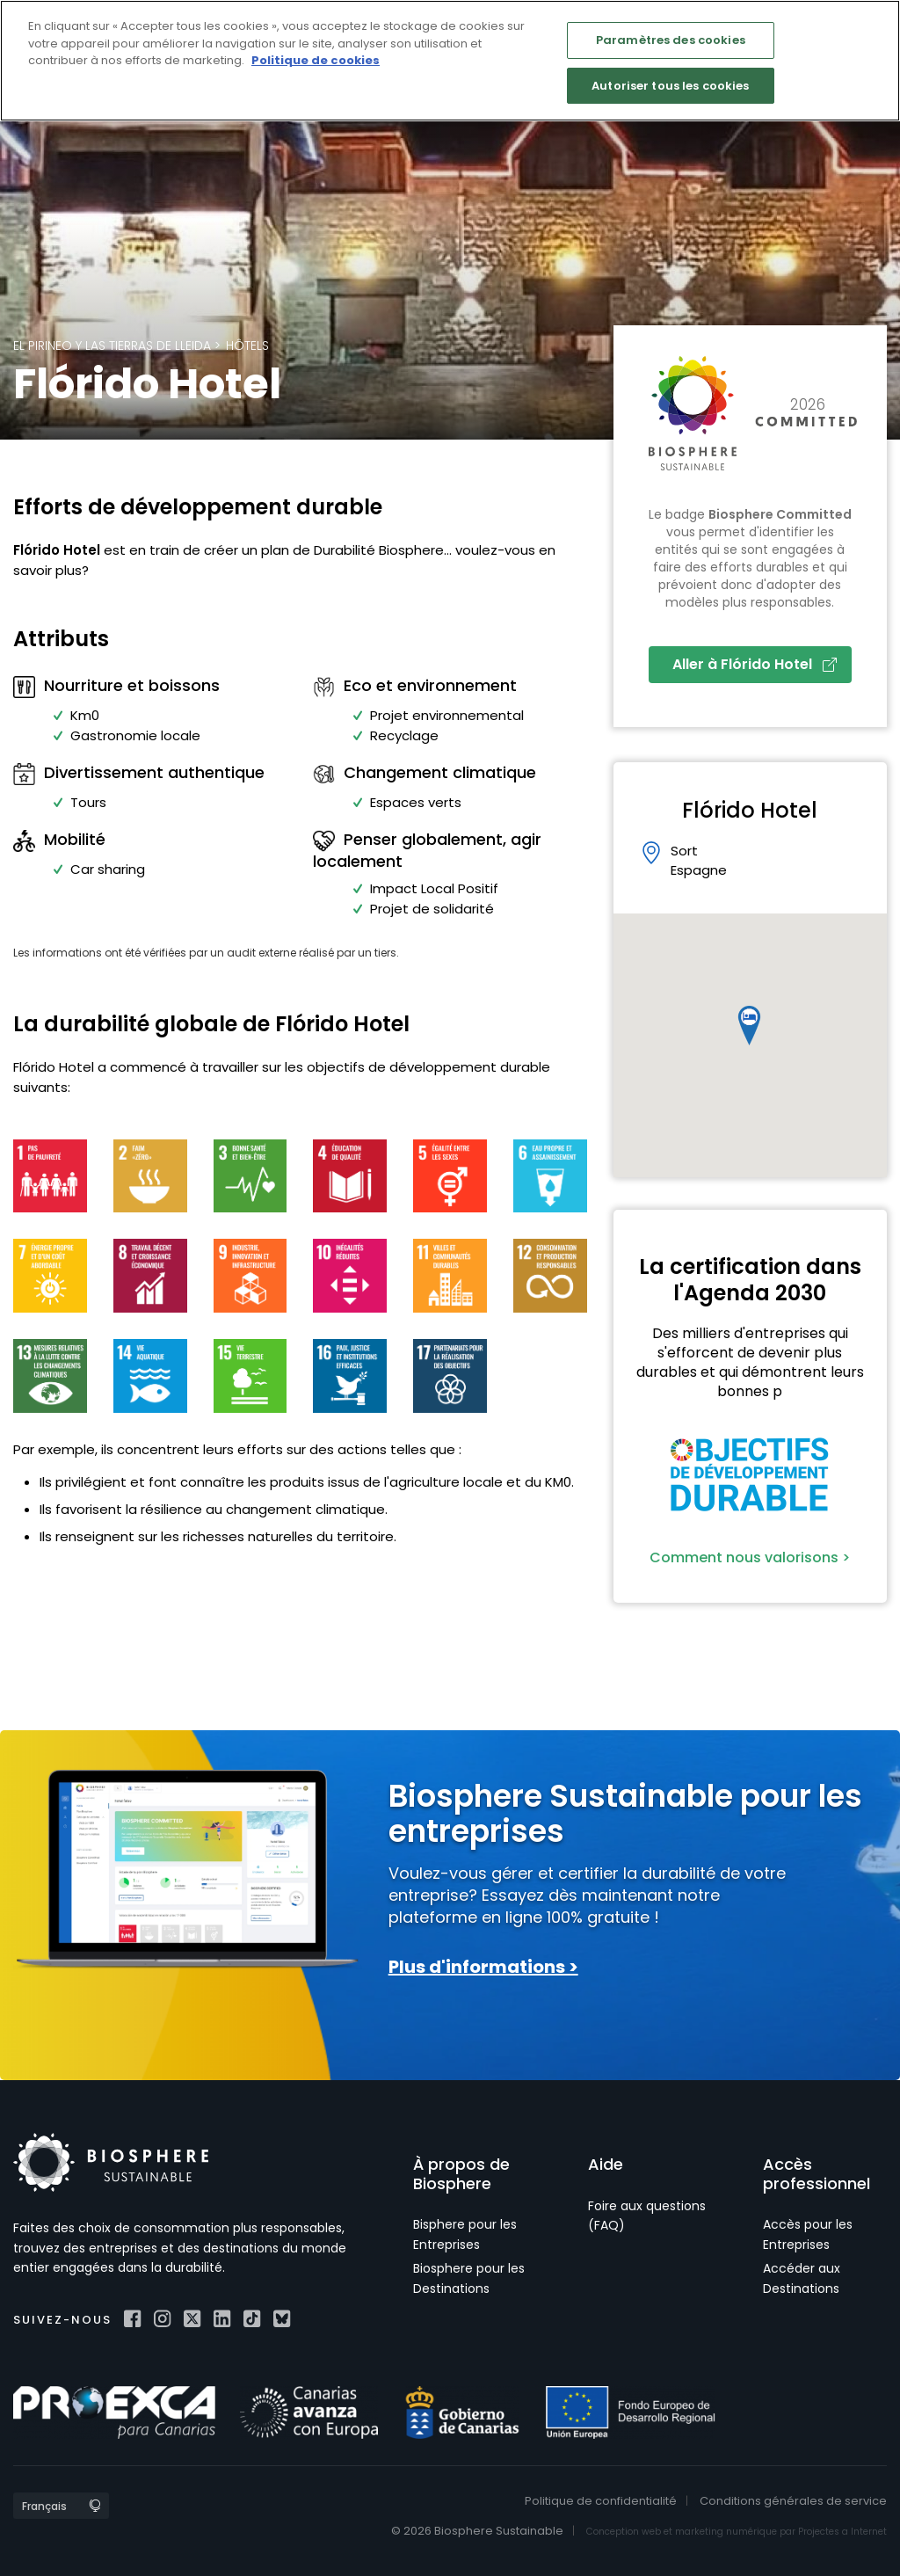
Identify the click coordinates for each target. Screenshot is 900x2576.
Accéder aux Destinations (801, 2277)
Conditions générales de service (793, 2500)
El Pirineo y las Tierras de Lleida (112, 345)
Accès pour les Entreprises (808, 2234)
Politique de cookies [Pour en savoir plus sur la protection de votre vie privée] (315, 60)
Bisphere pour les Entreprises (465, 2234)
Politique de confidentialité (601, 2500)
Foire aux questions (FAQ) (647, 2215)
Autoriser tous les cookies (670, 85)
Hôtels (247, 345)
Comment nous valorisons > (750, 1557)
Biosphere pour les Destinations (469, 2277)
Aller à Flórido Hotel (754, 664)
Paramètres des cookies (670, 40)
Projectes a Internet (842, 2531)
